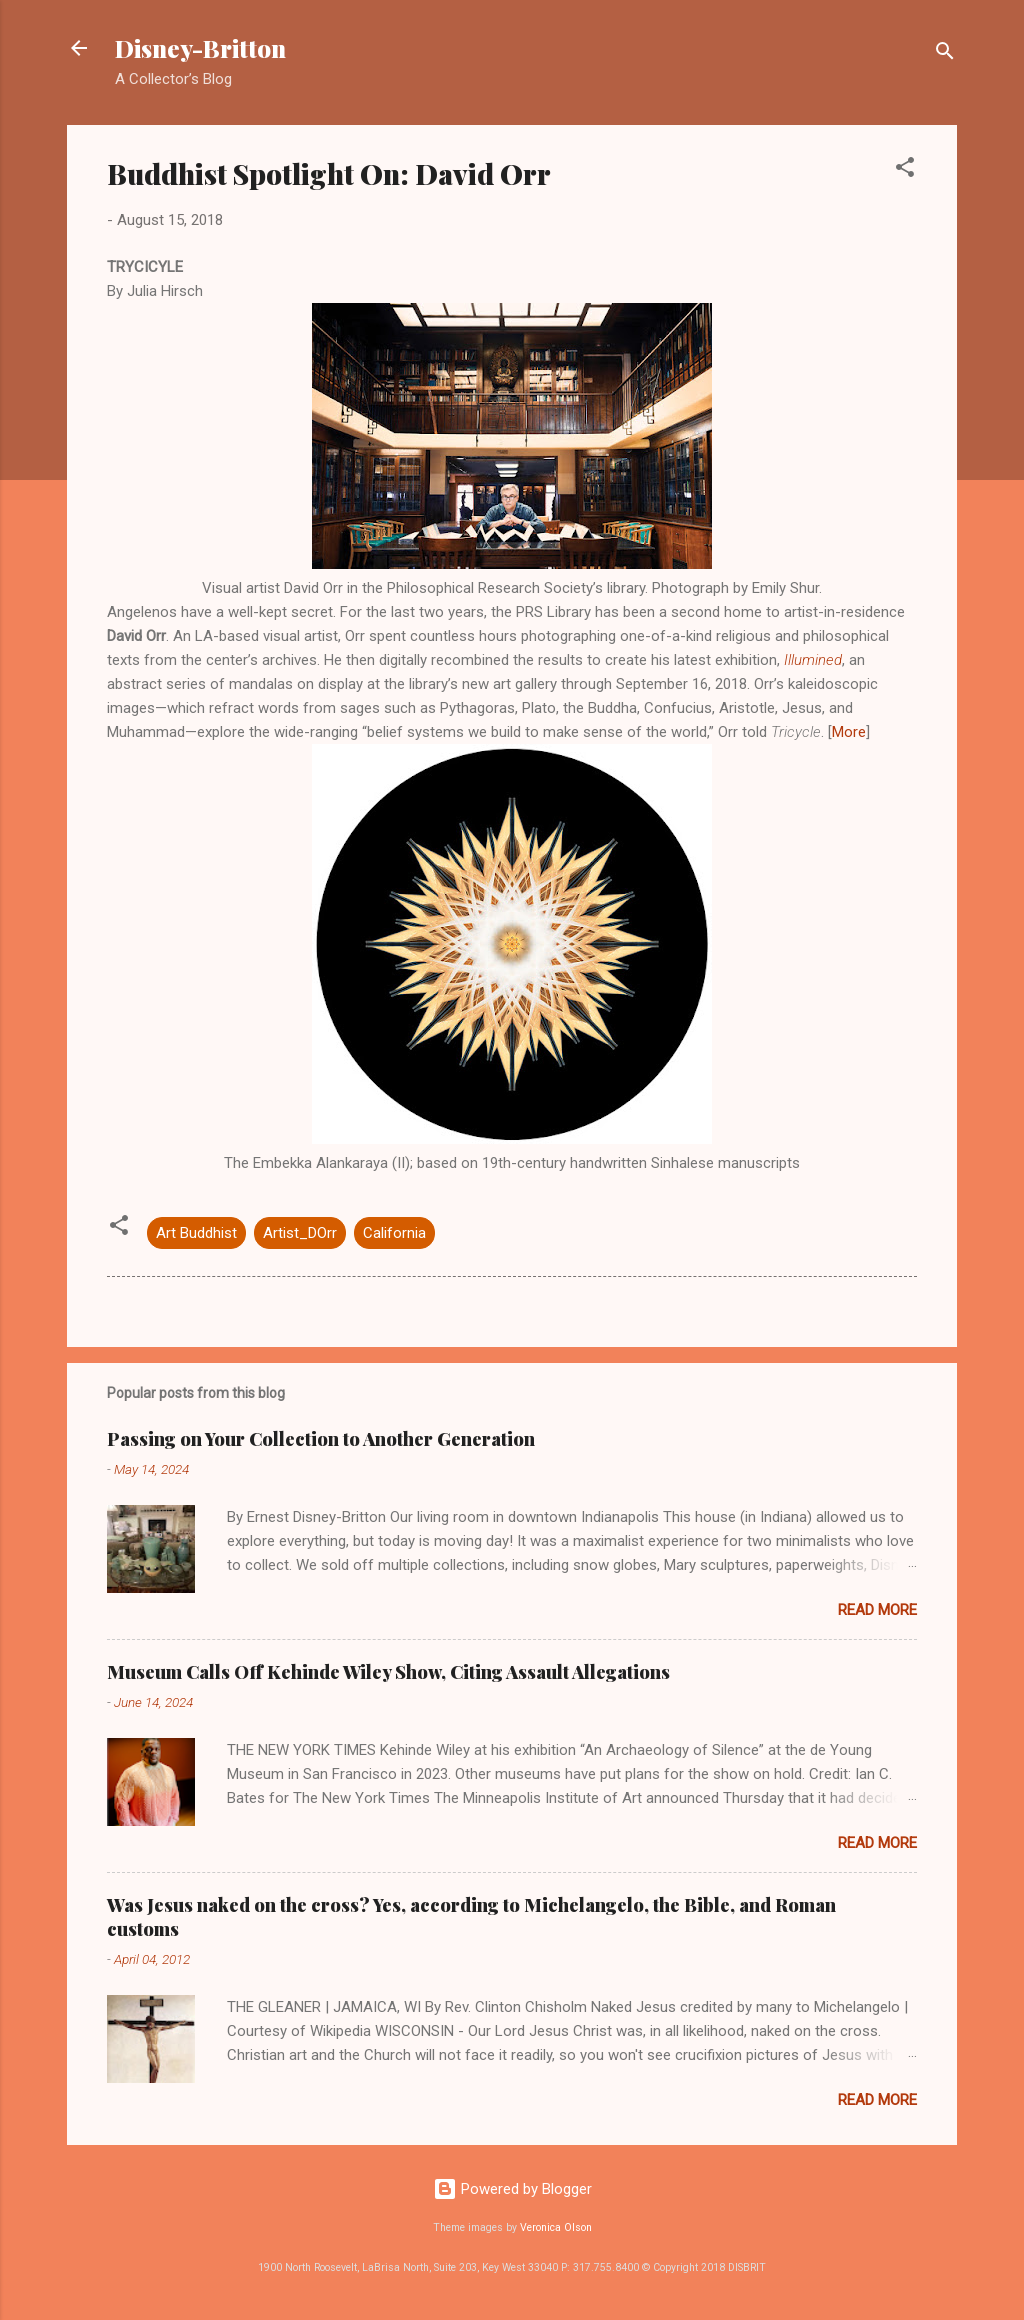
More (849, 732)
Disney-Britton (200, 48)
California (394, 1233)
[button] (905, 170)
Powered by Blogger (512, 2189)
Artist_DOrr (300, 1233)
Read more (877, 1610)
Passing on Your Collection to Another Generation (321, 1439)
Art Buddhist (196, 1233)
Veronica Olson (556, 2227)
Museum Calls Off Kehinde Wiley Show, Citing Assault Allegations (388, 1672)
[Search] (945, 54)
